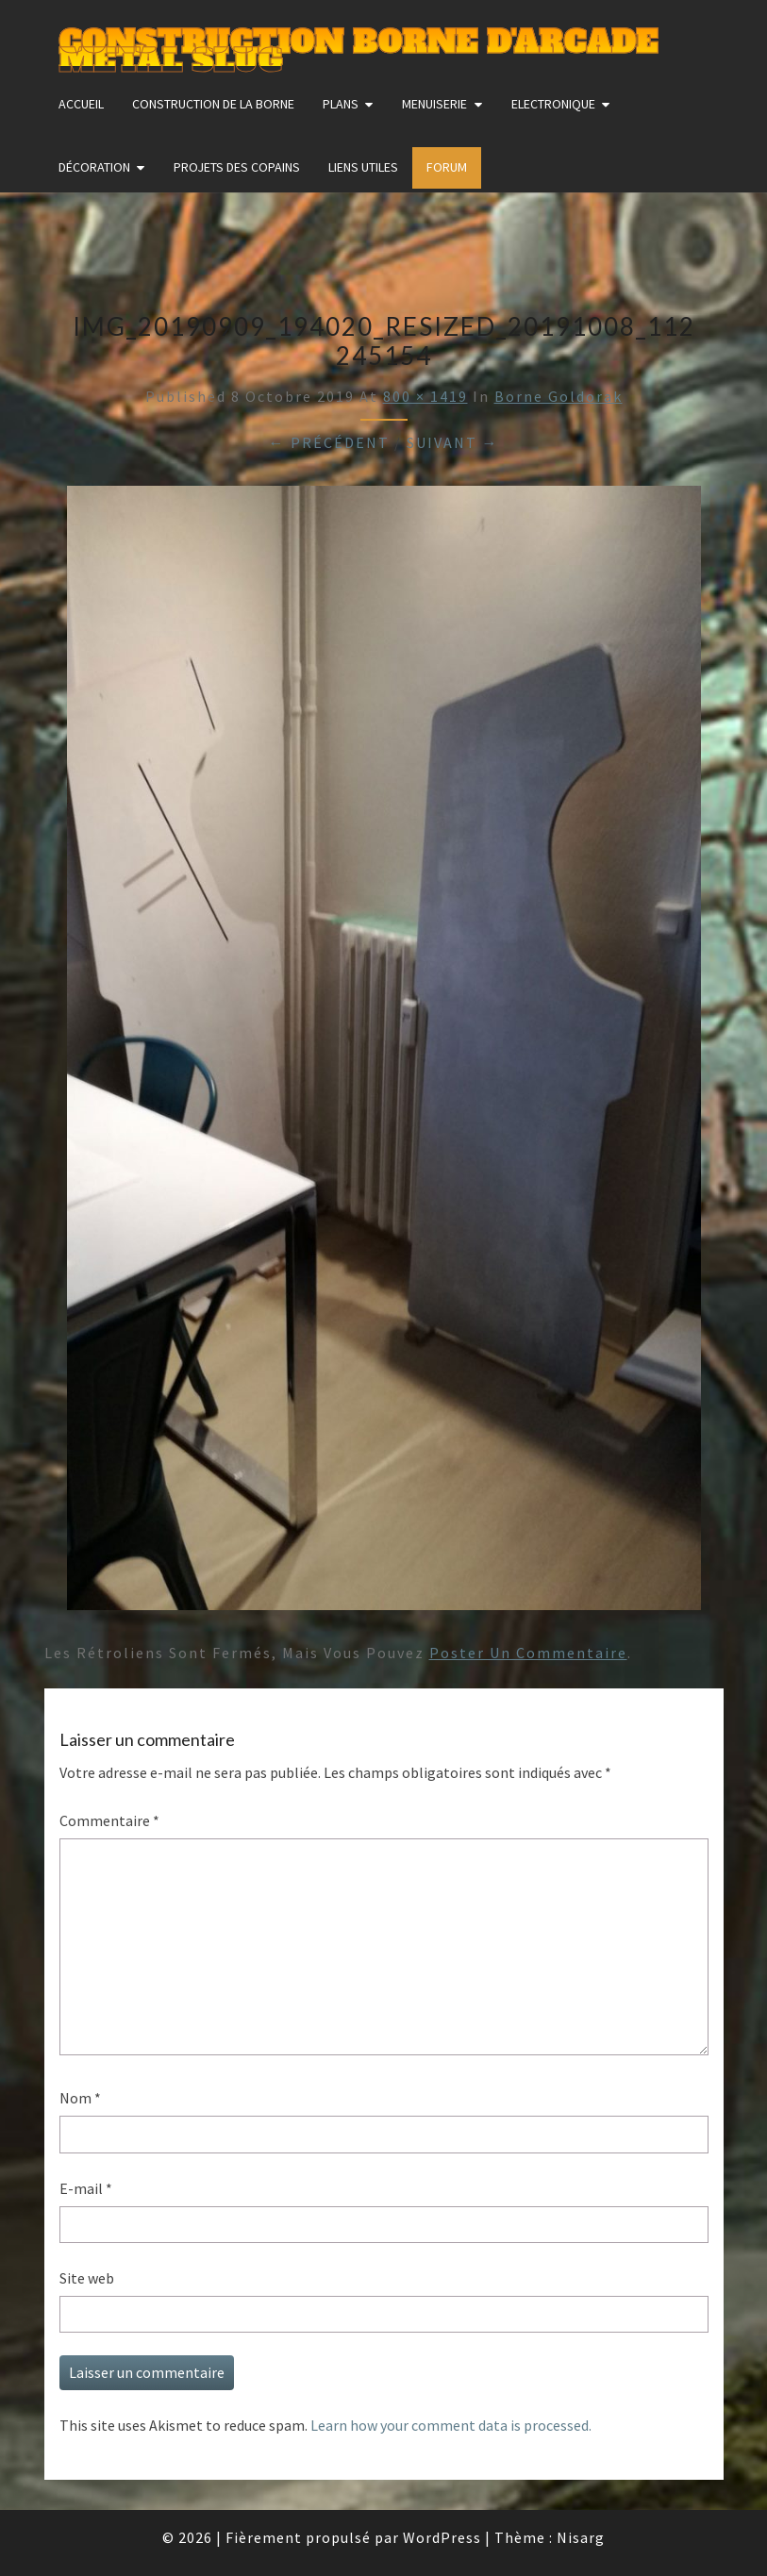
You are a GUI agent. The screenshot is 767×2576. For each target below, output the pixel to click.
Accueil (81, 103)
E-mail (85, 2188)
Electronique (553, 103)
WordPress (442, 2537)
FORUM (446, 166)
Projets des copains (237, 166)
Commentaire (109, 1820)
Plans (340, 103)
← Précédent (329, 442)
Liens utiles (363, 166)
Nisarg (581, 2537)
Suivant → (453, 442)
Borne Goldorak (558, 396)
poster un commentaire (528, 1652)
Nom (80, 2097)
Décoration (94, 166)
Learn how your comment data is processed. (451, 2425)
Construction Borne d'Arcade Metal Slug (358, 44)
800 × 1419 (425, 396)
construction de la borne (213, 103)
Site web (86, 2278)
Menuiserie (434, 103)
